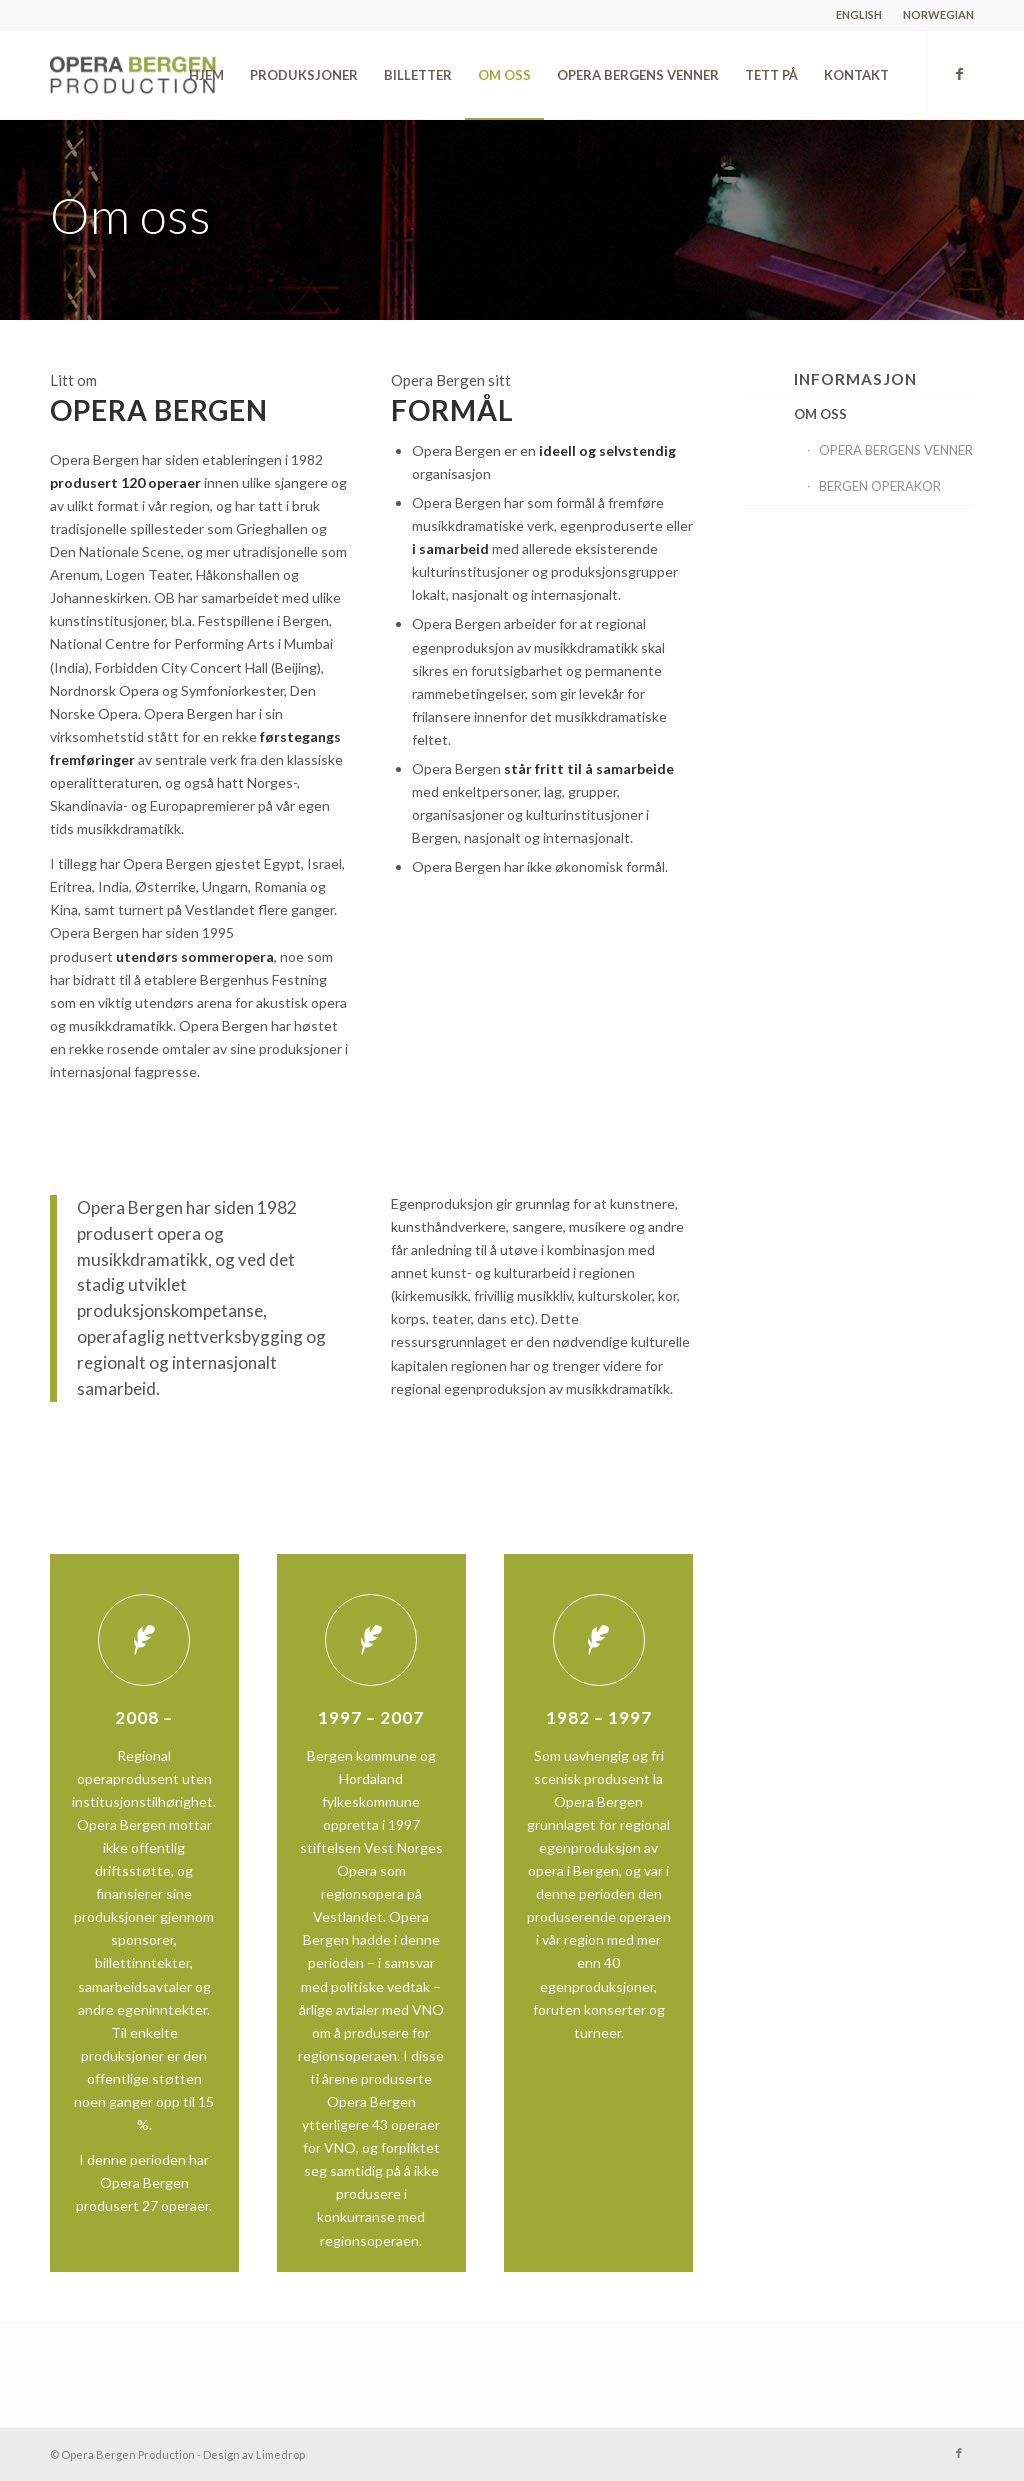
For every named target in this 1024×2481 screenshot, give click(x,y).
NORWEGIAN (938, 14)
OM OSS (820, 414)
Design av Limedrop (254, 2454)
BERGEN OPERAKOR (880, 486)
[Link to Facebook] (959, 74)
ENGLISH (859, 14)
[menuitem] (859, 15)
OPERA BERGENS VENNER (896, 450)
